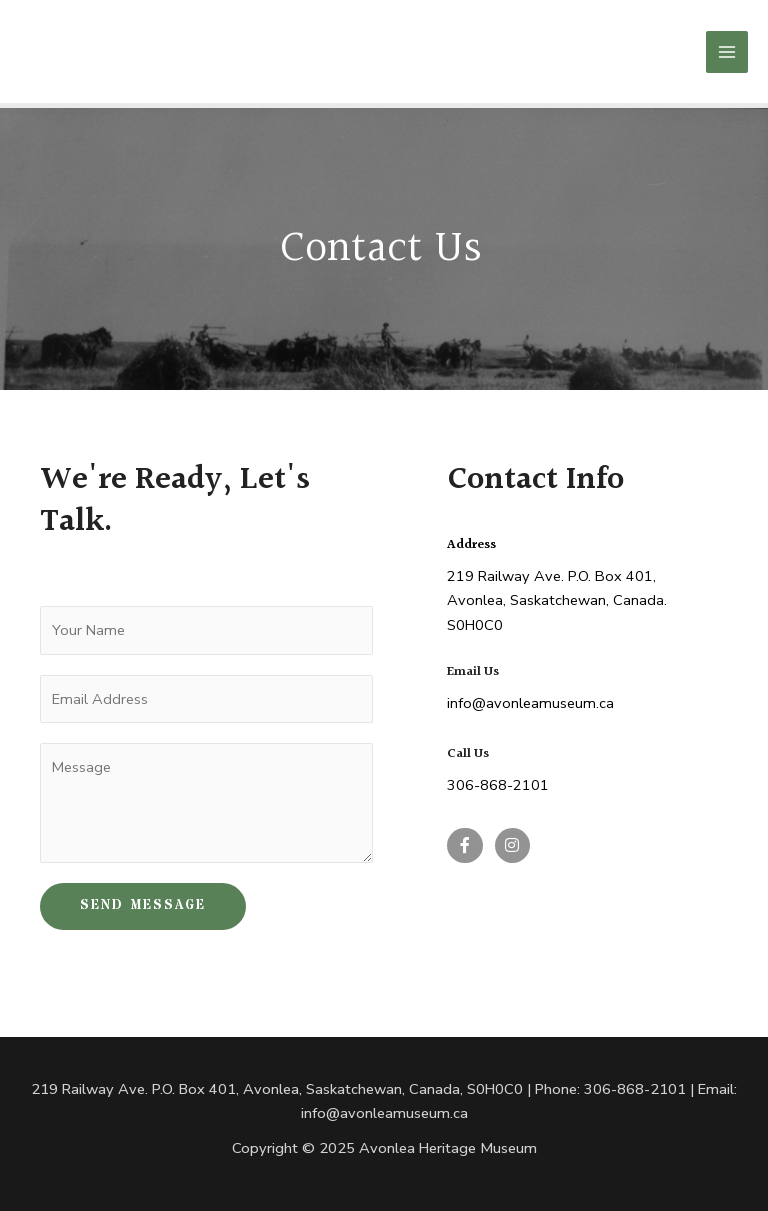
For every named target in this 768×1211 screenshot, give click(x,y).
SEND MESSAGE (143, 906)
